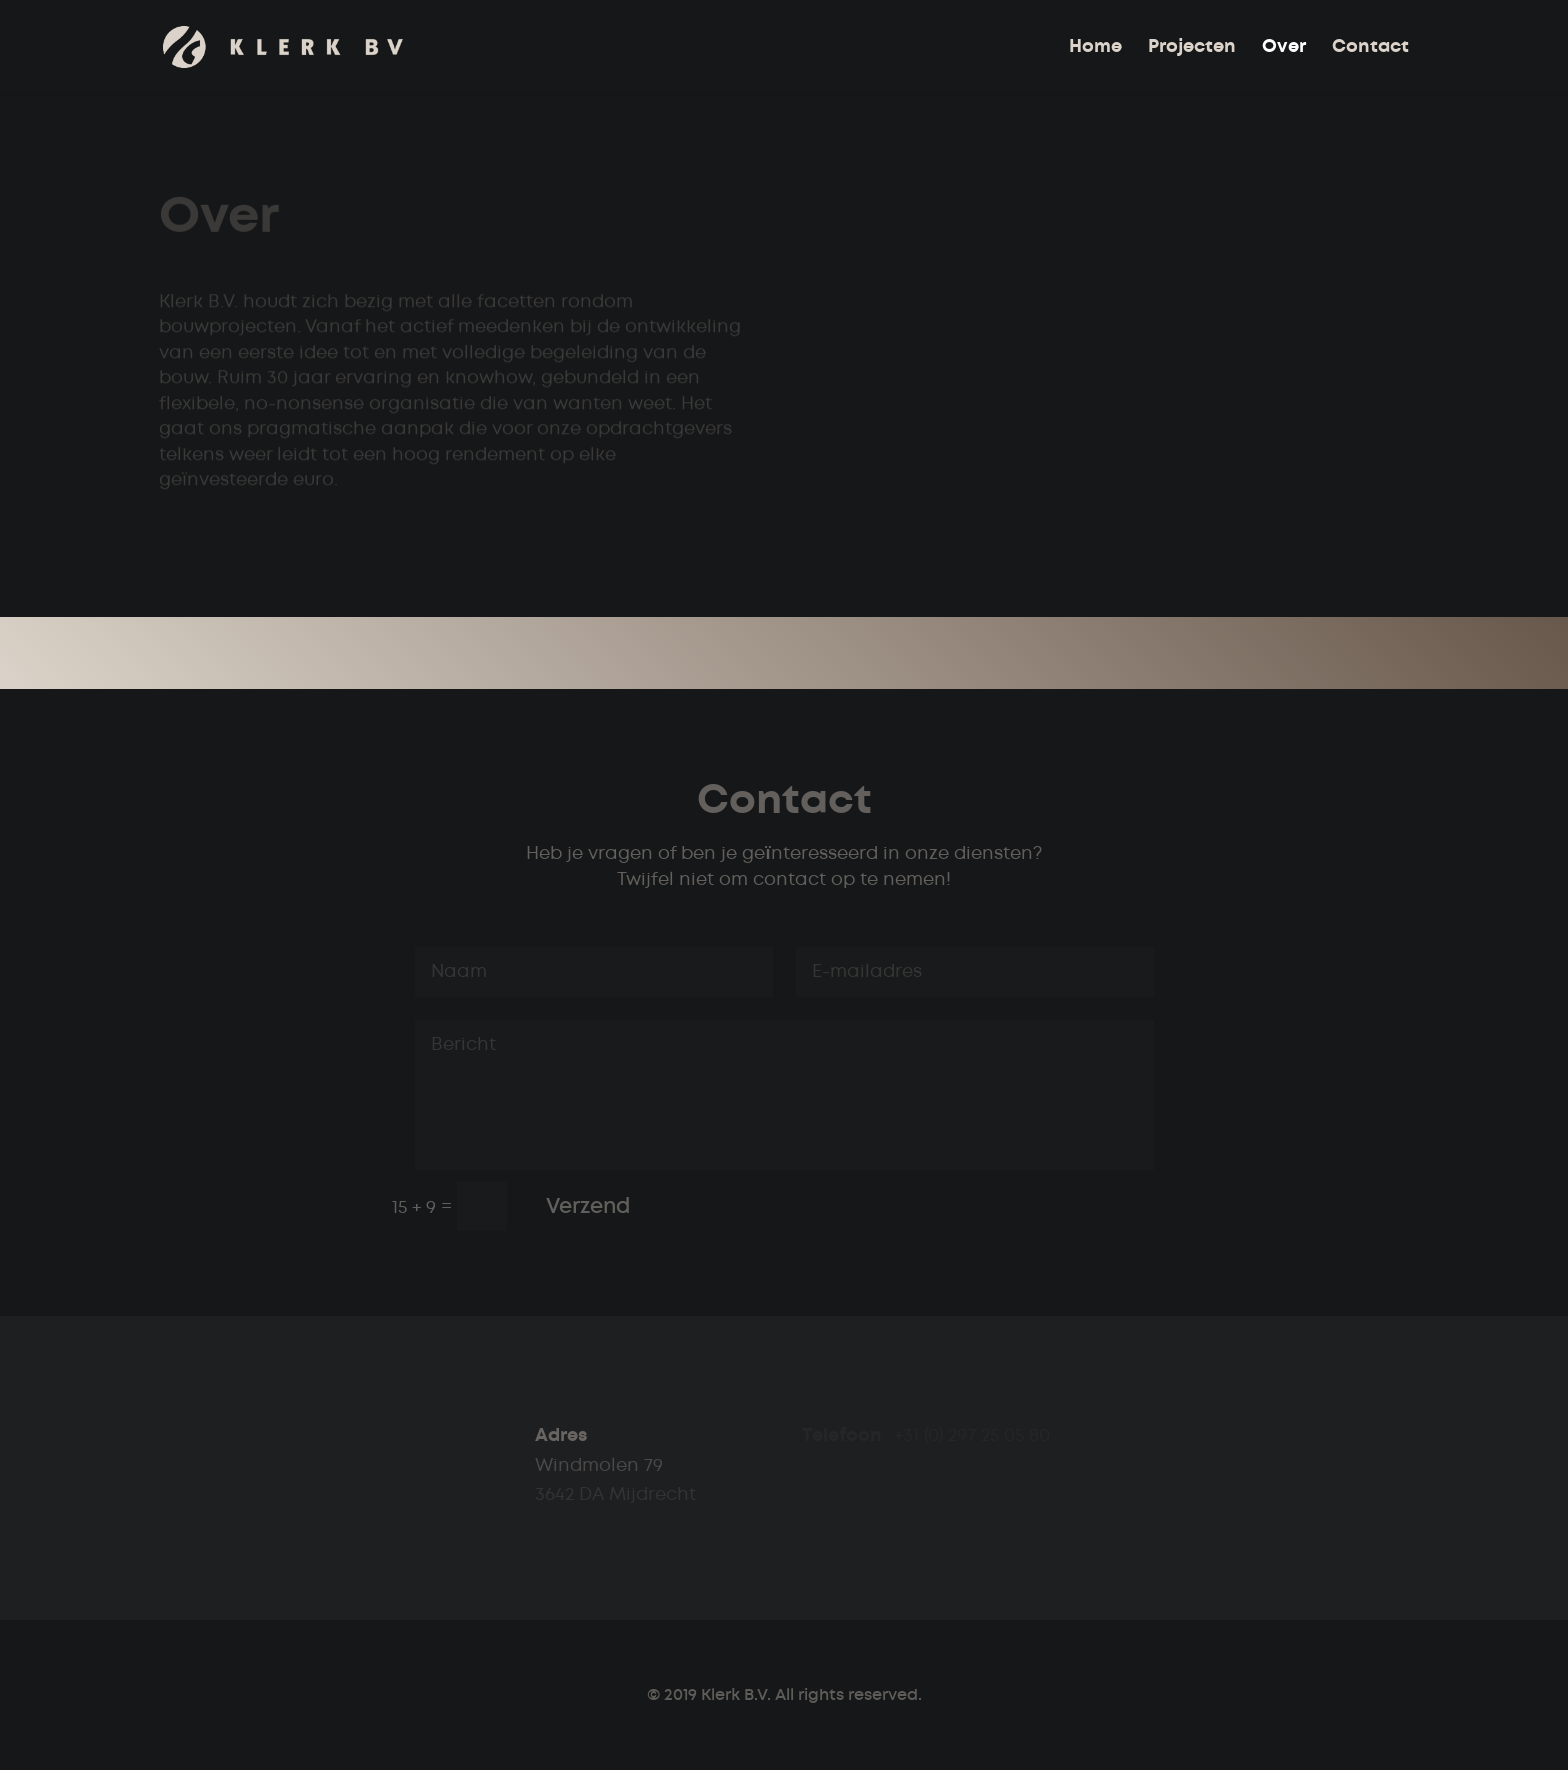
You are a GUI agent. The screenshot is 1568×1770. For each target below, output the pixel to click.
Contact (1370, 48)
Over (1284, 48)
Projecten (1192, 48)
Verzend (588, 1206)
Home (1095, 48)
